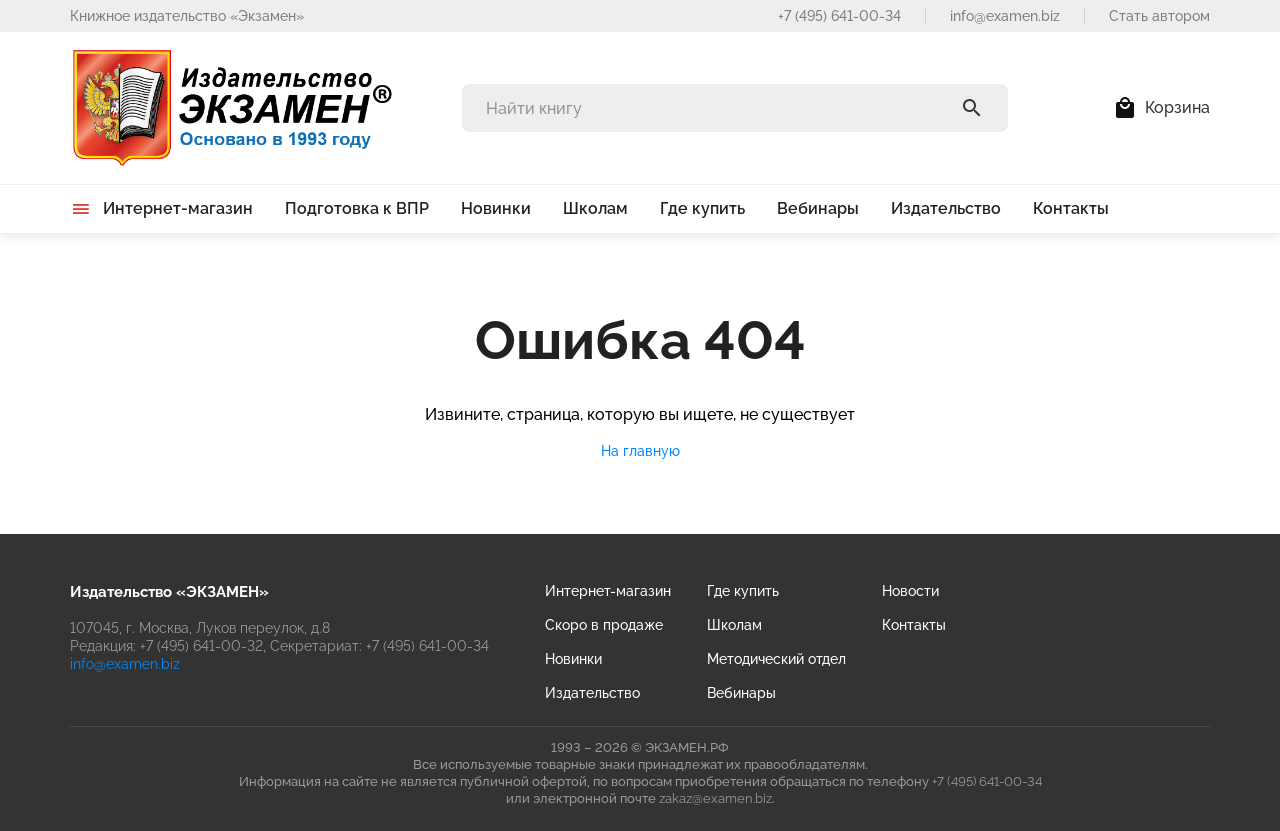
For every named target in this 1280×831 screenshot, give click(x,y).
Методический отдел (776, 659)
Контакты (914, 625)
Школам (734, 625)
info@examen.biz (1005, 16)
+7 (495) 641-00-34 (839, 16)
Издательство (592, 693)
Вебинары (741, 693)
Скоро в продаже (604, 625)
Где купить (743, 591)
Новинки (573, 659)
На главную (640, 451)
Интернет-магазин (608, 591)
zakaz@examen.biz (715, 798)
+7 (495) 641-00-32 (201, 646)
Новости (910, 591)
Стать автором (1159, 16)
